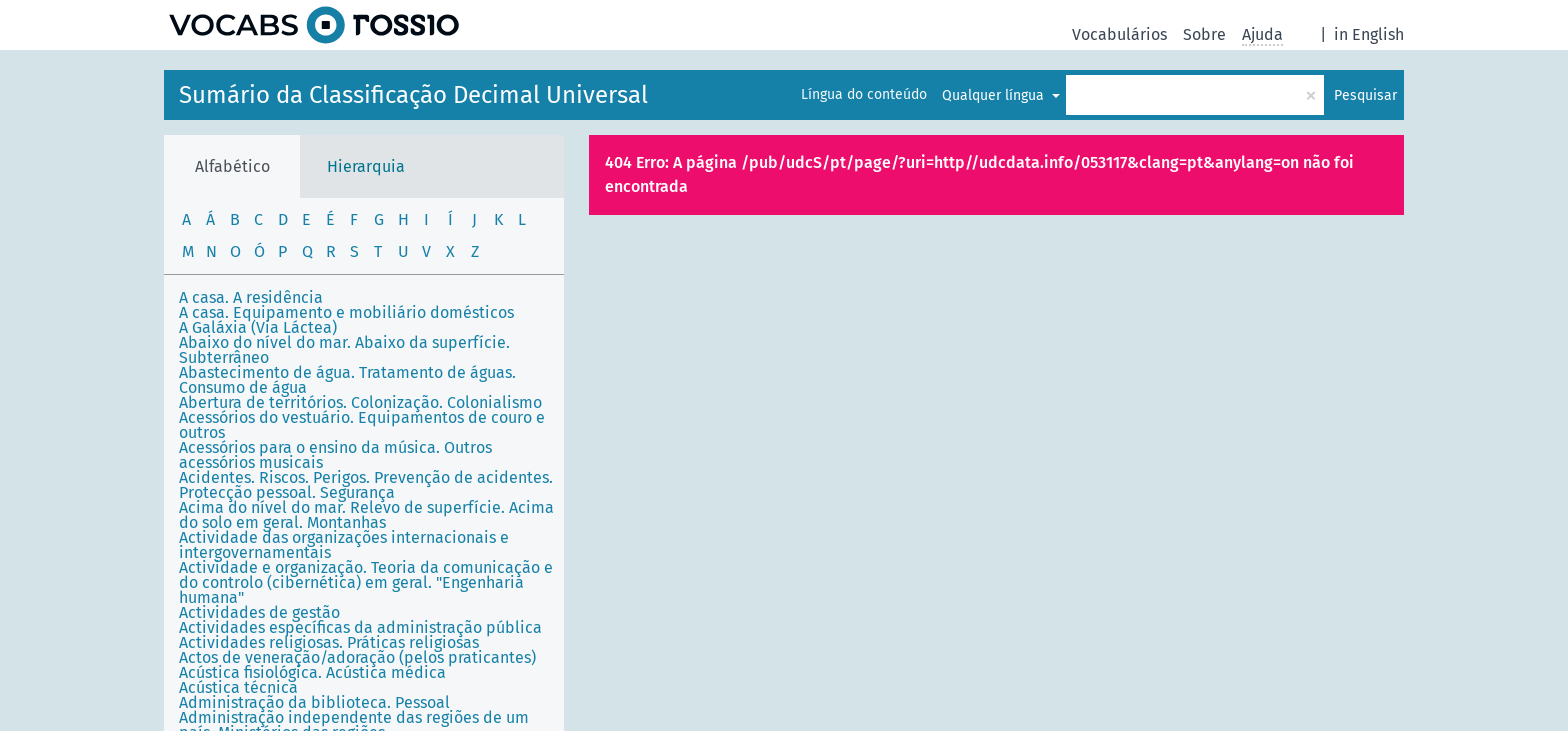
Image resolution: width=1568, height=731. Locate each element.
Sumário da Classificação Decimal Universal (413, 95)
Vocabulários (1119, 34)
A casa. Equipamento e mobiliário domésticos (346, 312)
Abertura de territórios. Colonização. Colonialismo (360, 402)
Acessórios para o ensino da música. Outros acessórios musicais (335, 455)
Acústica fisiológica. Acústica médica (312, 672)
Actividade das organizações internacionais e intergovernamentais (344, 545)
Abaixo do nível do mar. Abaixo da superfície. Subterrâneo (344, 350)
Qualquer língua (995, 95)
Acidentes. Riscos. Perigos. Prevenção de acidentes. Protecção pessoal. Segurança (366, 485)
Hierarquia (366, 166)
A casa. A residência (251, 297)
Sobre (1204, 34)
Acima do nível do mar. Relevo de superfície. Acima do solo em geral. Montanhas (366, 515)
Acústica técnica (238, 687)
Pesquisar (1365, 95)
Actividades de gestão (259, 612)
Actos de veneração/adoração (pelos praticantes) (357, 657)
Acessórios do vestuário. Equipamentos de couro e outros (362, 425)
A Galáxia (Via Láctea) (258, 327)
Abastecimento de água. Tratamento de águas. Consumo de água (347, 380)
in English (1369, 34)
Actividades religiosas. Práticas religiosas (329, 642)
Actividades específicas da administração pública (360, 627)
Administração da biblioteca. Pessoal (314, 702)
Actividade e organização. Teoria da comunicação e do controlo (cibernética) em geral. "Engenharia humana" (366, 582)
